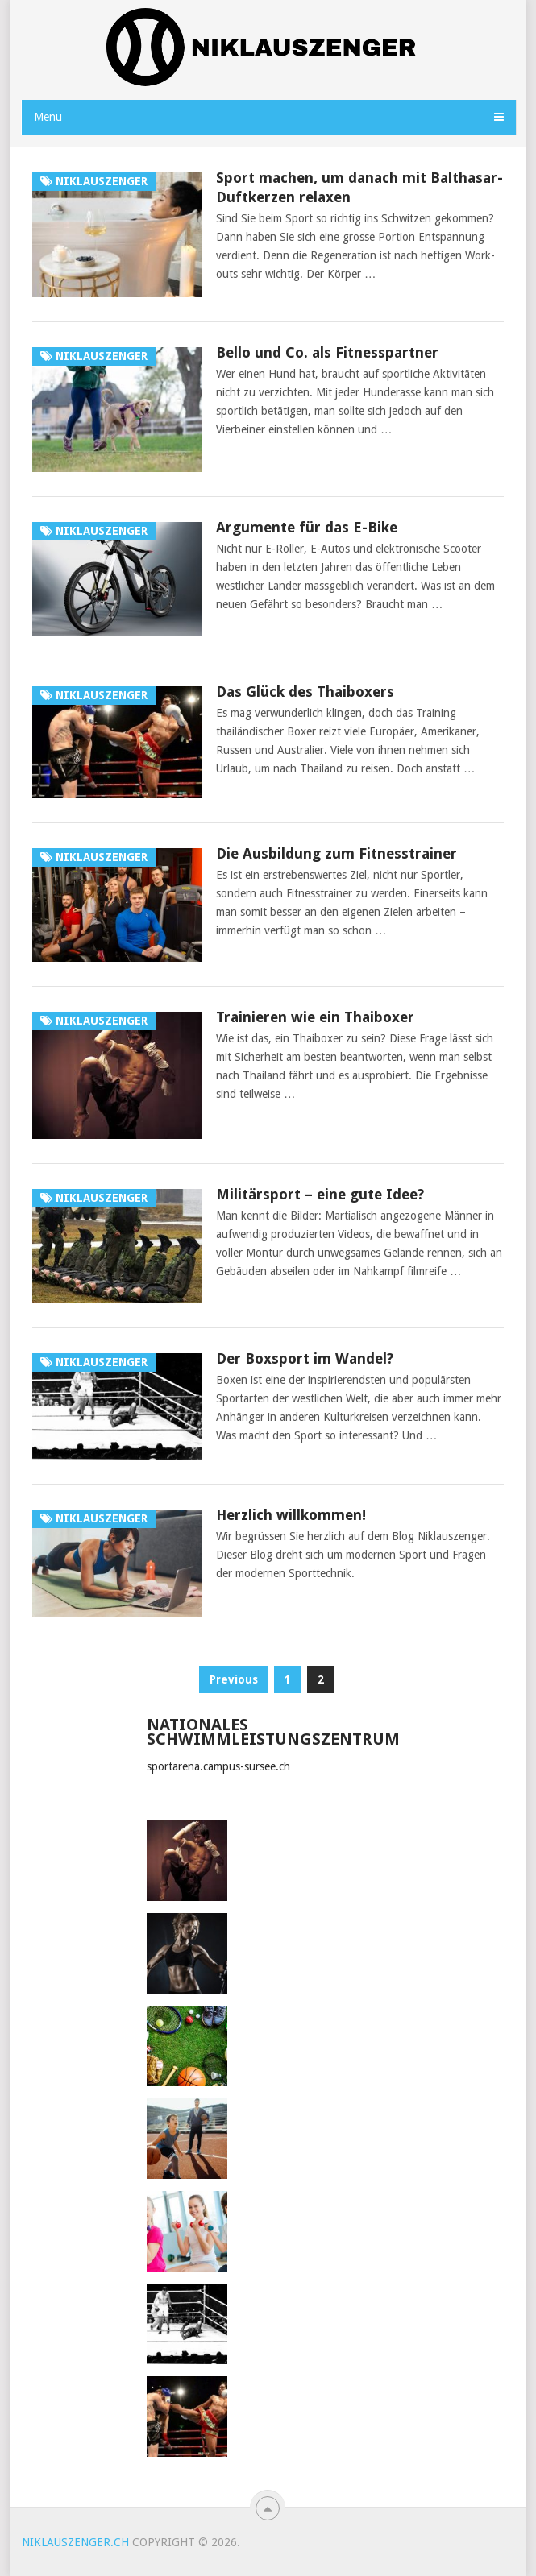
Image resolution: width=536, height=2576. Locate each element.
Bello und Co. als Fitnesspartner (327, 352)
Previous (234, 1679)
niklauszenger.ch (75, 2542)
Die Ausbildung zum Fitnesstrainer (336, 853)
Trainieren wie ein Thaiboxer (315, 1016)
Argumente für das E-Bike (306, 527)
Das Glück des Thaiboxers (305, 691)
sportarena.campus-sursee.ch (218, 1766)
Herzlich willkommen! (291, 1514)
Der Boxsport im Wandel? (304, 1358)
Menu (48, 116)
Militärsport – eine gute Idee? (320, 1194)
